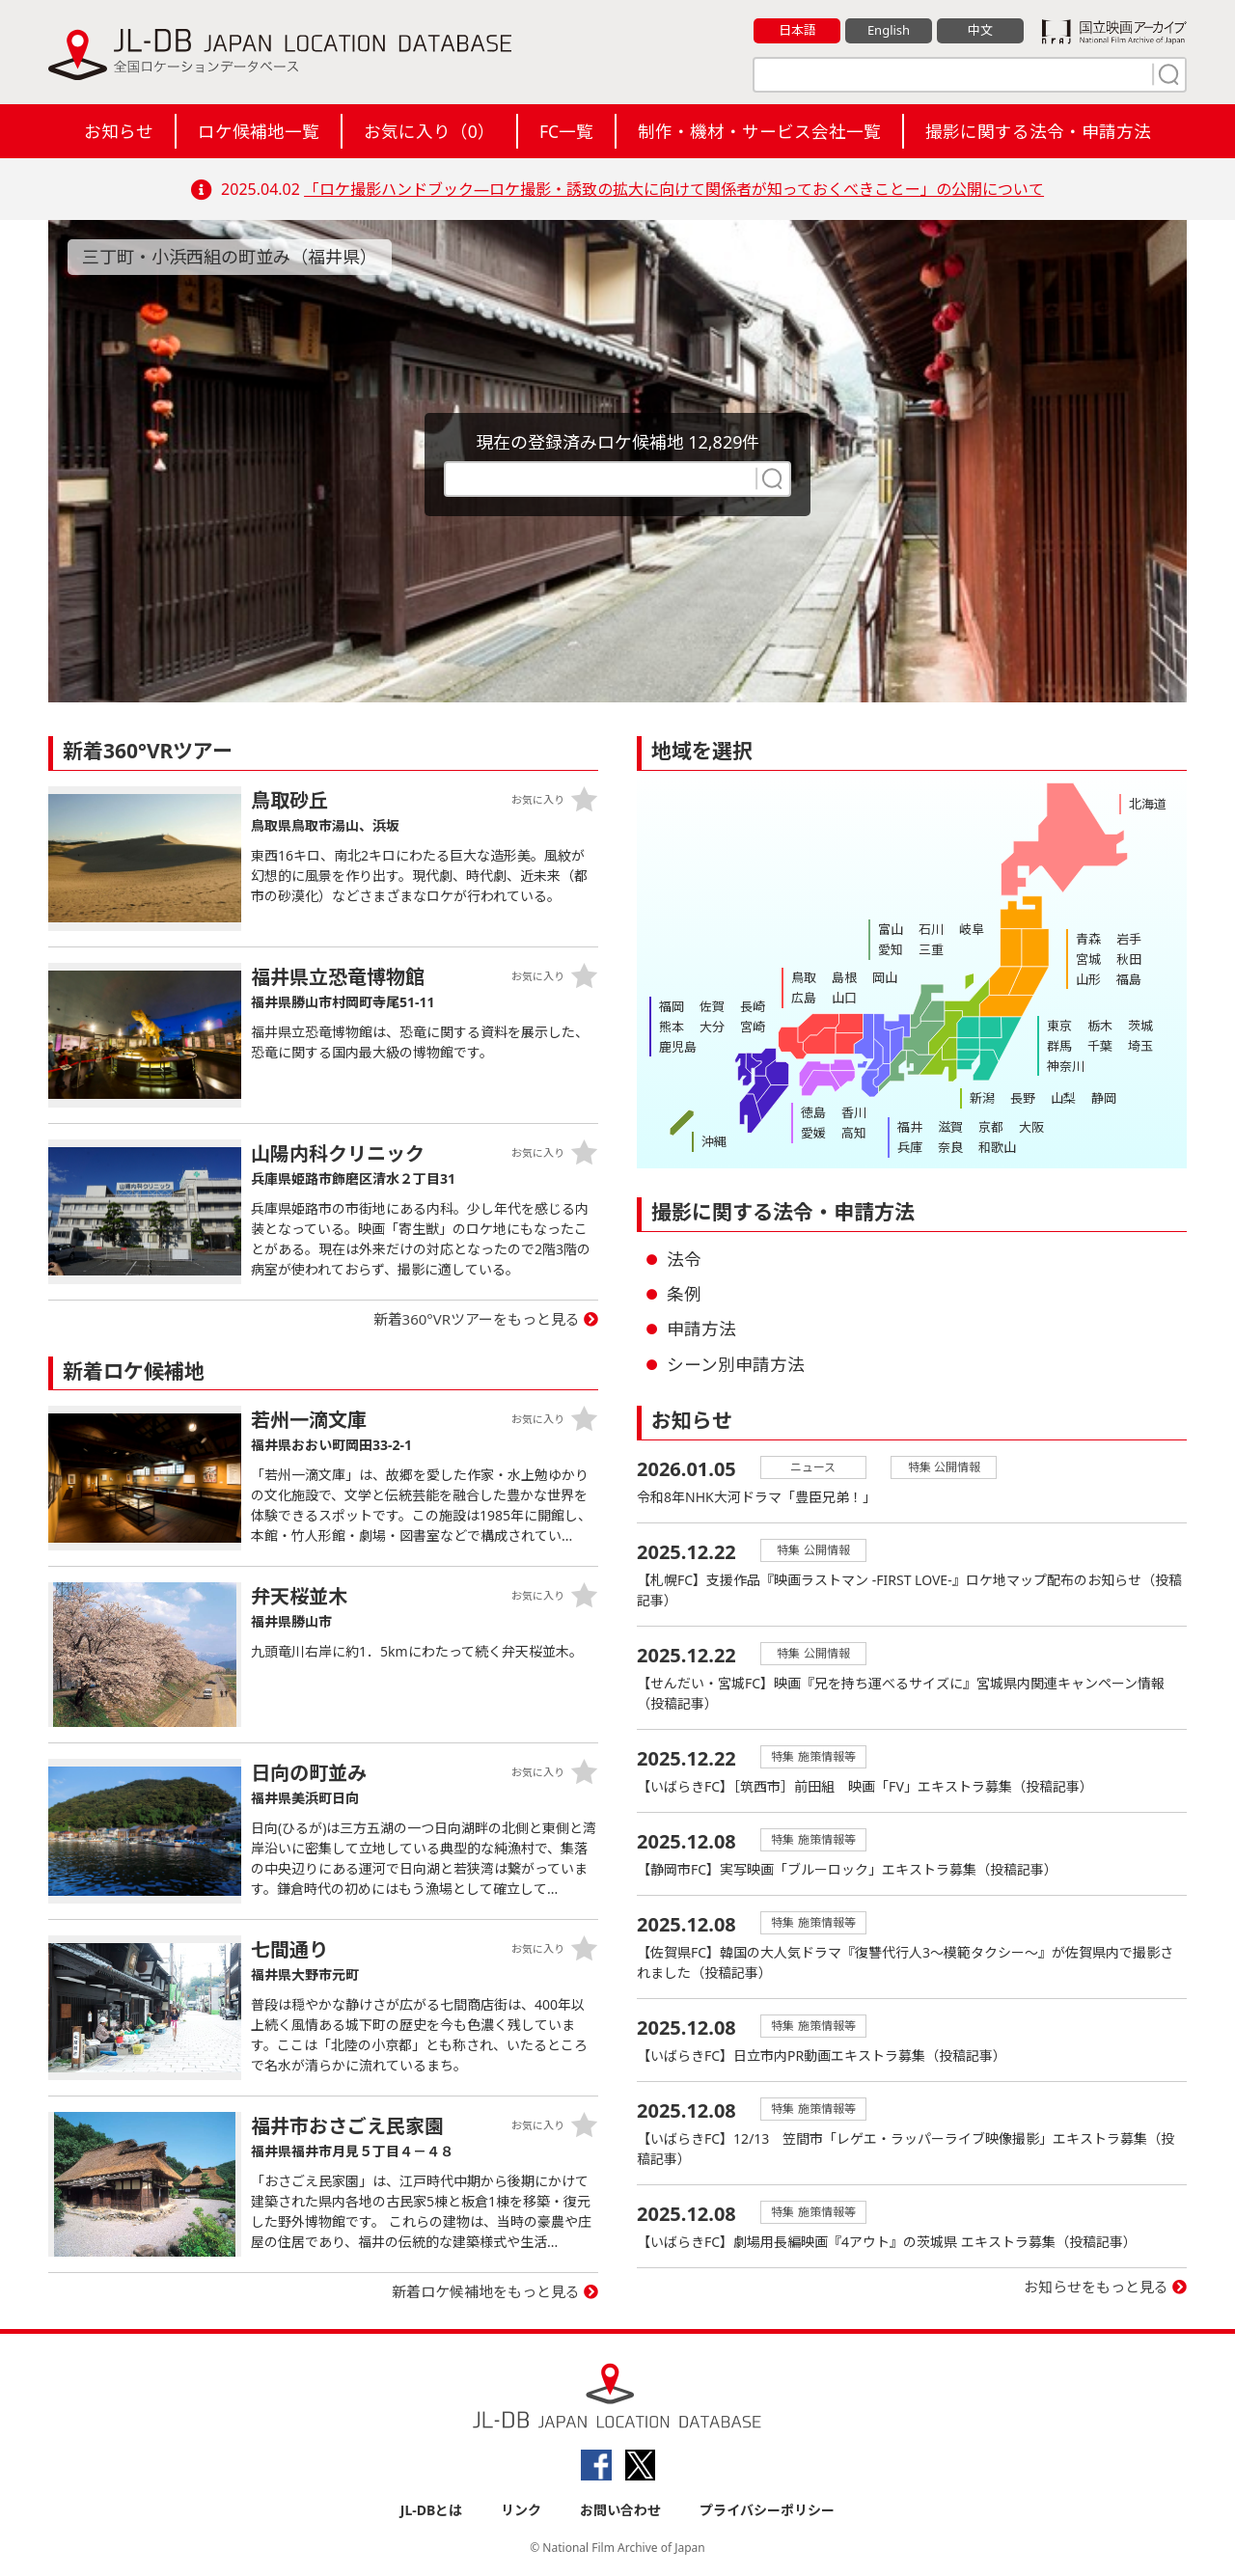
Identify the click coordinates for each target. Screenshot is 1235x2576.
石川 (931, 929)
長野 (1022, 1098)
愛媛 (813, 1132)
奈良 (950, 1147)
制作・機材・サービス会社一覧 (759, 131)
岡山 (884, 977)
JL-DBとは (431, 2510)
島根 (844, 977)
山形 (1088, 979)
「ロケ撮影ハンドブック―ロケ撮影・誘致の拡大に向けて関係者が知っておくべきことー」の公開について (674, 189)
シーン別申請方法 (736, 1364)
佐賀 (712, 1006)
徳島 (813, 1112)
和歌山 (997, 1147)
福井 (909, 1127)
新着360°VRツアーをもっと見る (477, 1319)
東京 (1059, 1025)
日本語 (797, 30)
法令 (684, 1259)
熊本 (671, 1026)
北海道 (1147, 803)
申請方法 (701, 1328)
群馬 (1059, 1046)
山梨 (1063, 1098)
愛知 (890, 949)
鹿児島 (678, 1046)
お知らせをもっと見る (1096, 2286)
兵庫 (909, 1147)
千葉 (1099, 1046)
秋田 (1128, 959)
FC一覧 (566, 131)
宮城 (1088, 959)
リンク (521, 2510)
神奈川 (1065, 1066)
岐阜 (971, 929)
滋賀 (950, 1127)
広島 (803, 997)
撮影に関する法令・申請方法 (1038, 131)
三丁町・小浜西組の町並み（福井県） (229, 256)
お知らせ (118, 131)
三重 (931, 949)
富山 (890, 929)
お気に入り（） (429, 131)
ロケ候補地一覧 (258, 131)
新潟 (982, 1098)
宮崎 (752, 1026)
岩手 (1128, 938)
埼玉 (1140, 1046)
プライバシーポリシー (767, 2510)
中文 (980, 30)
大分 (712, 1026)
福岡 (671, 1006)
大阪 (1031, 1127)
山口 (844, 997)
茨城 (1140, 1025)
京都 (990, 1127)
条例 (684, 1293)
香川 (853, 1112)
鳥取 (803, 977)
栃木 (1099, 1025)
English (888, 30)
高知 (853, 1132)
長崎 (752, 1006)
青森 (1088, 938)
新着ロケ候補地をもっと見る (486, 2291)
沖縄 (714, 1141)
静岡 (1103, 1098)
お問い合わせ (620, 2510)
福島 (1128, 979)
